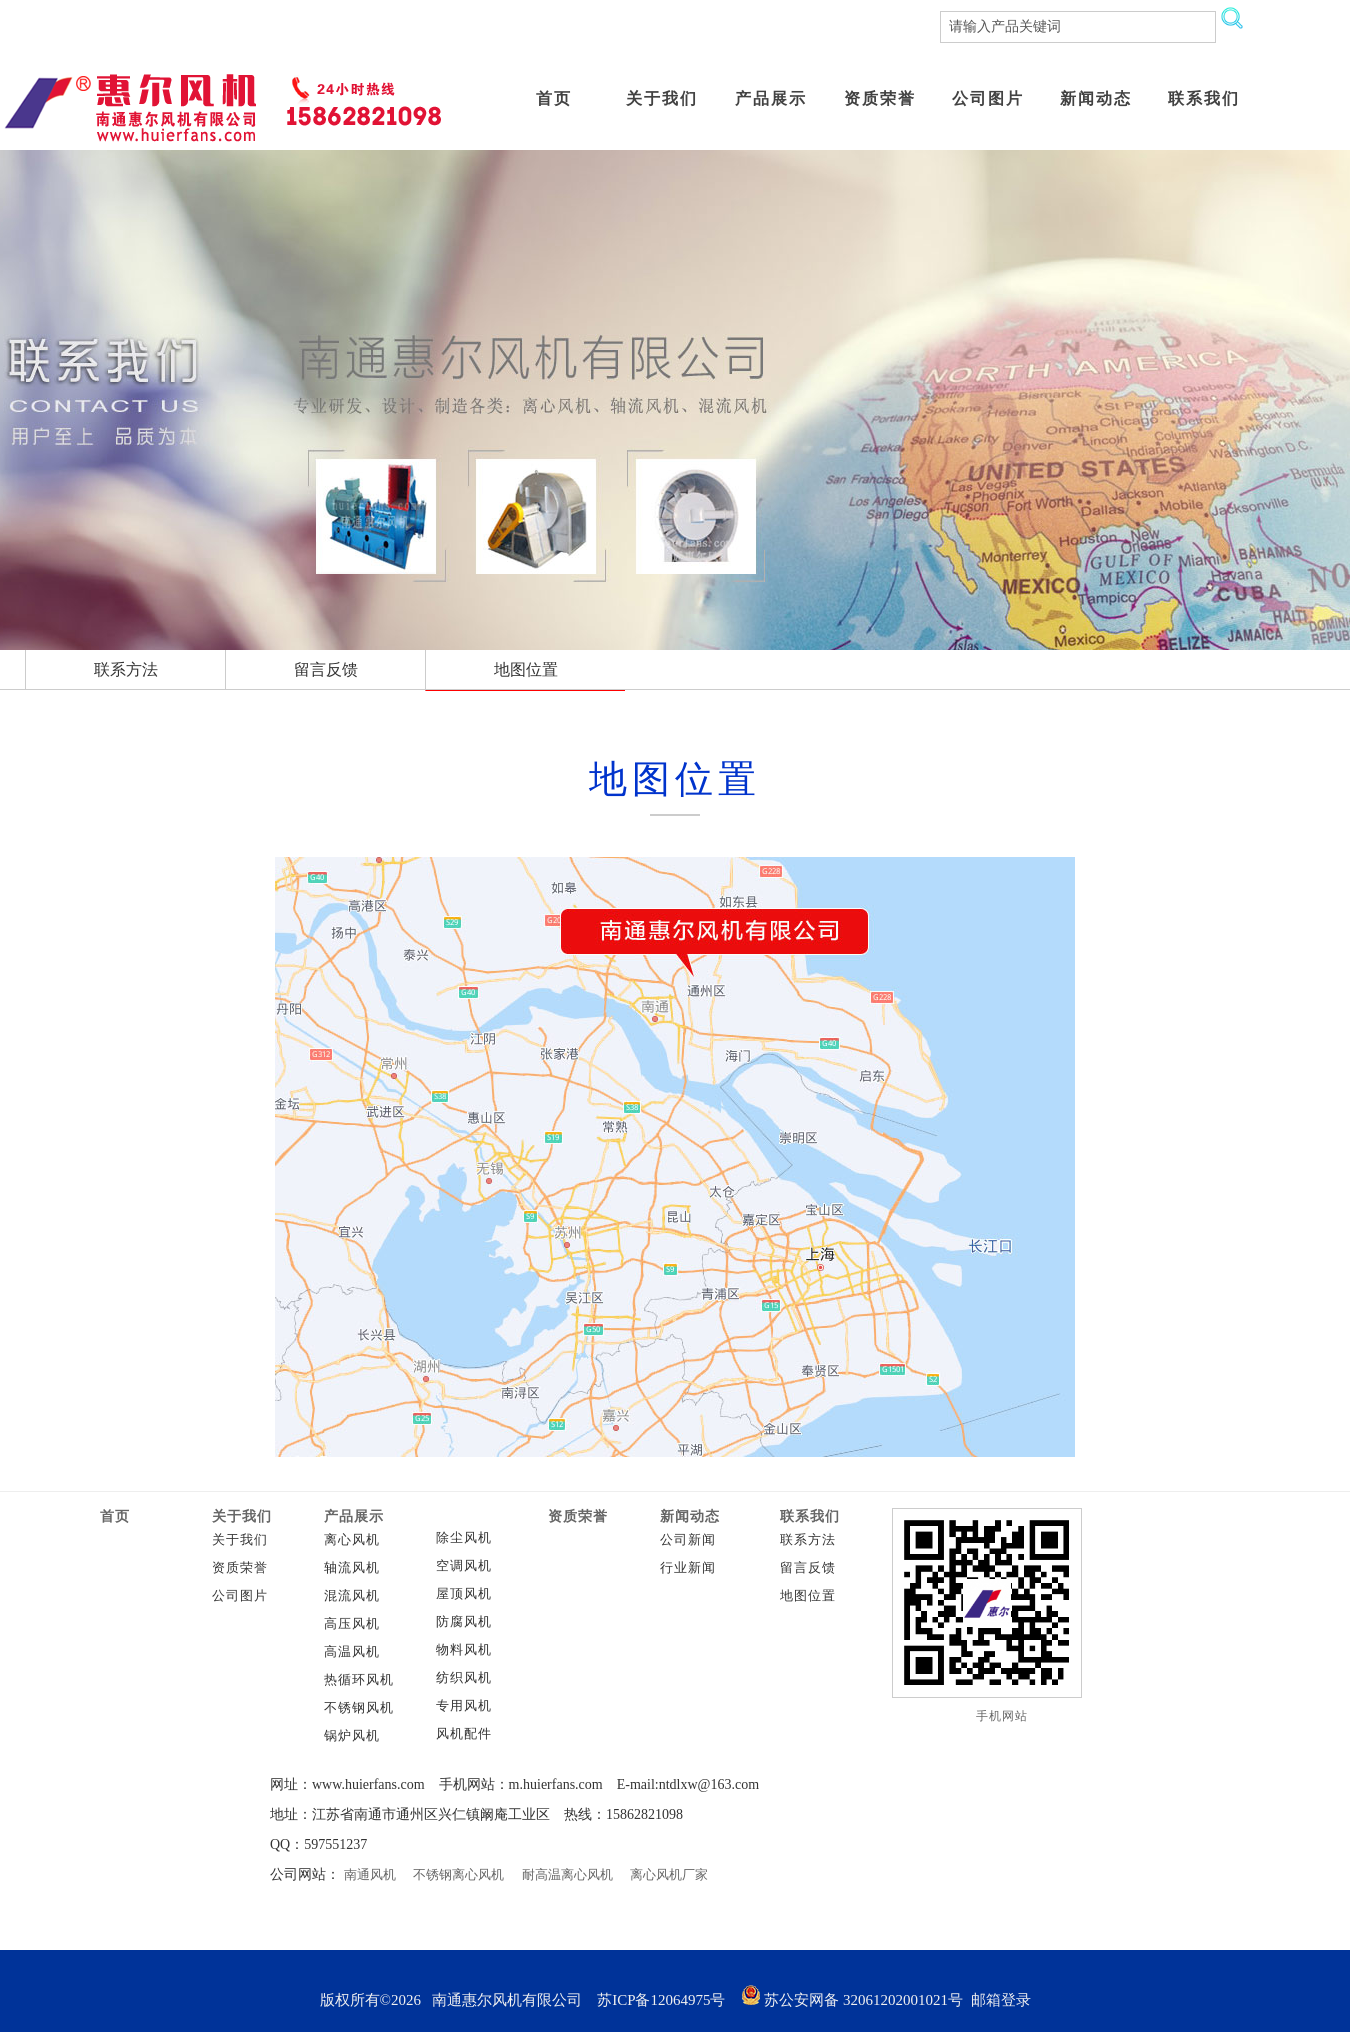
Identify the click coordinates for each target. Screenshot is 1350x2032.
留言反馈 (808, 1568)
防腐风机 (464, 1622)
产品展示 (354, 1516)
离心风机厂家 (669, 1874)
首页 (115, 1516)
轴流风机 (352, 1568)
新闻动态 (690, 1516)
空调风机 (464, 1566)
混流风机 (352, 1596)
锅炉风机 (352, 1736)
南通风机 (370, 1874)
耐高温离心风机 (567, 1874)
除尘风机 (464, 1538)
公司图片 (240, 1596)
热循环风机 (359, 1680)
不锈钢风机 (359, 1708)
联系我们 (810, 1516)
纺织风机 (464, 1678)
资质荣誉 (240, 1568)
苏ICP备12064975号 (661, 2000)
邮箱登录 (1001, 2000)
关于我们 (242, 1516)
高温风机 (352, 1652)
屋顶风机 (464, 1594)
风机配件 (464, 1734)
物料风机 (464, 1650)
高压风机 (352, 1624)
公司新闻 (688, 1540)
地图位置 (808, 1596)
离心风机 (352, 1540)
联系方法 (808, 1540)
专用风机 (464, 1706)
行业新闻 (688, 1568)
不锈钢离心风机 (458, 1874)
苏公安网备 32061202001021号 (852, 2000)
